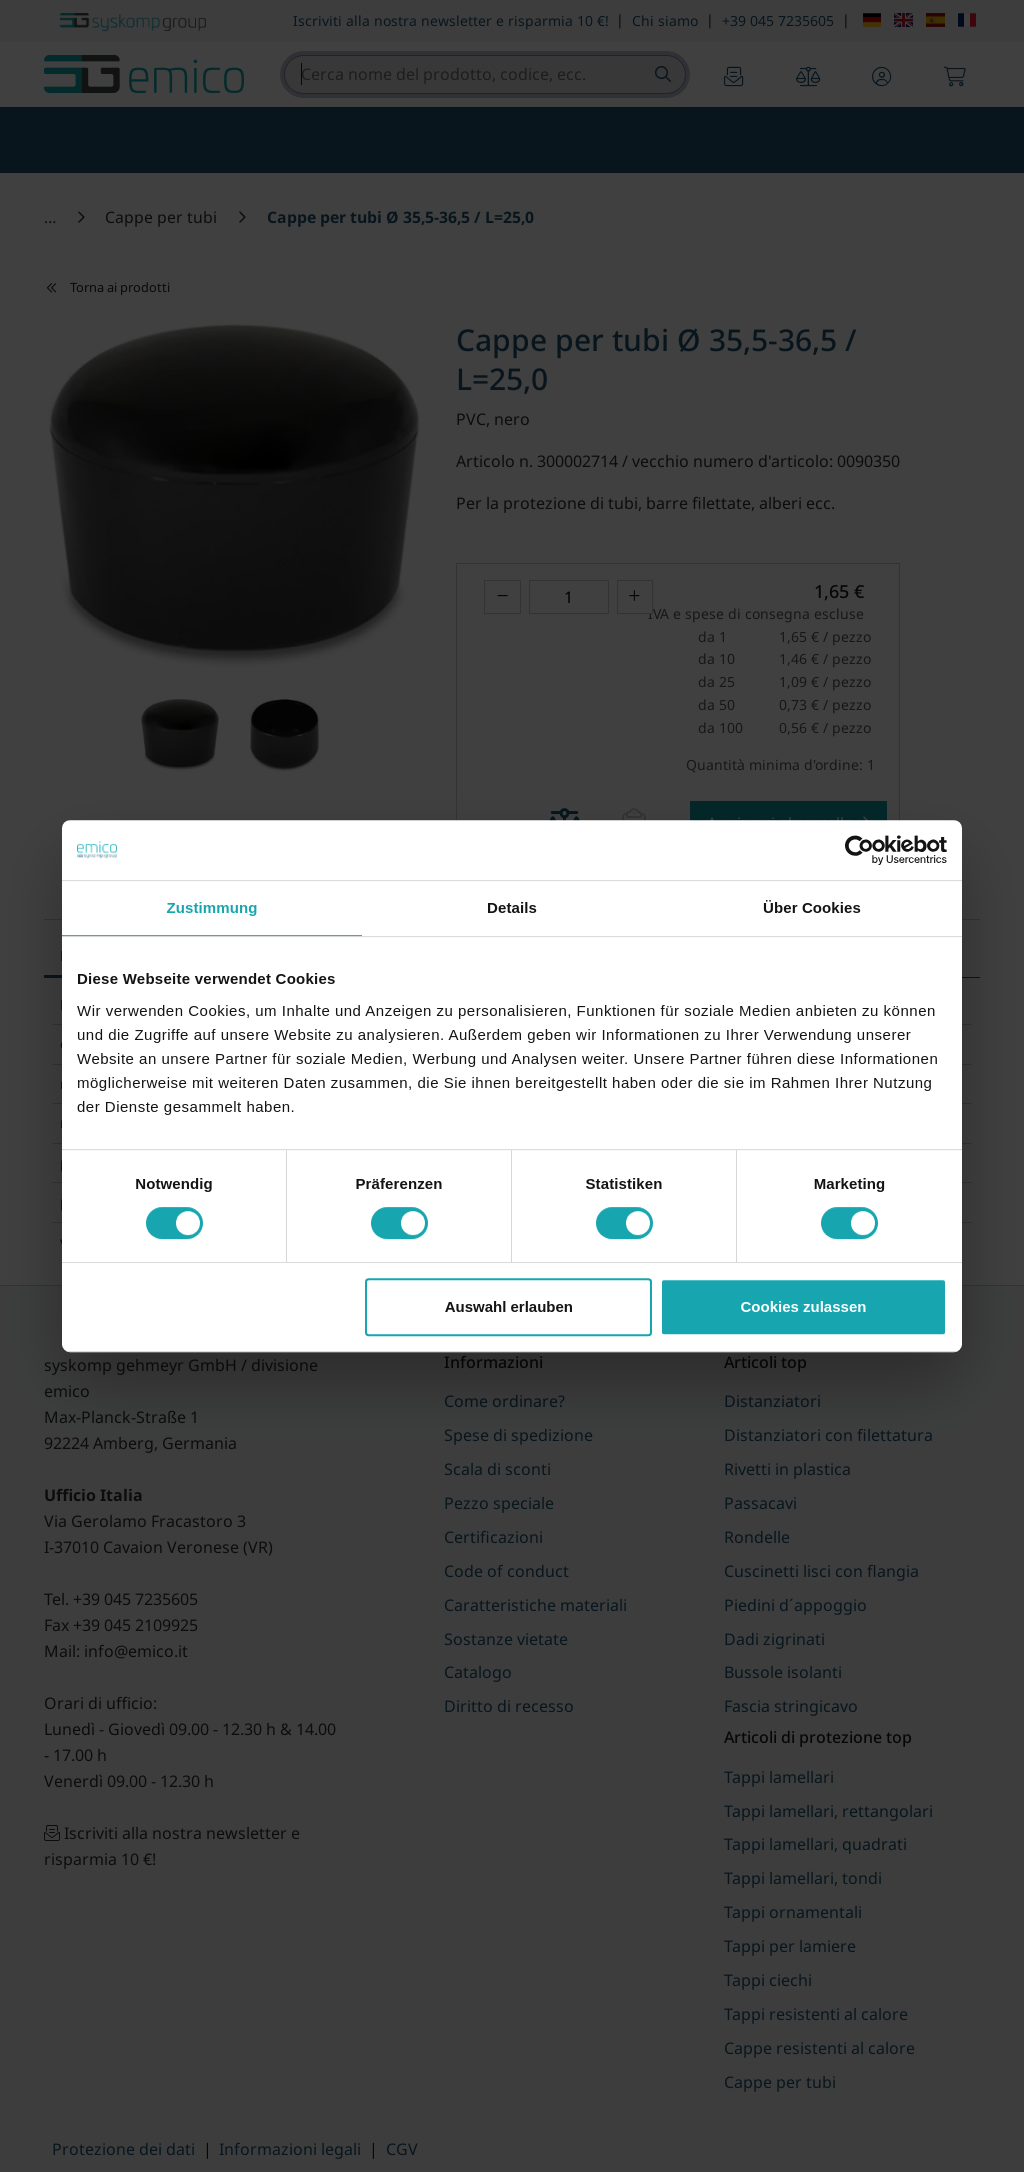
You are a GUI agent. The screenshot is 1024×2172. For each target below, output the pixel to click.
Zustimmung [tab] (212, 907)
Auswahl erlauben (509, 1306)
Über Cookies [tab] (812, 907)
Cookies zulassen (804, 1306)
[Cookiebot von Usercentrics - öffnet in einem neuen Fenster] (859, 850)
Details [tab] (512, 907)
